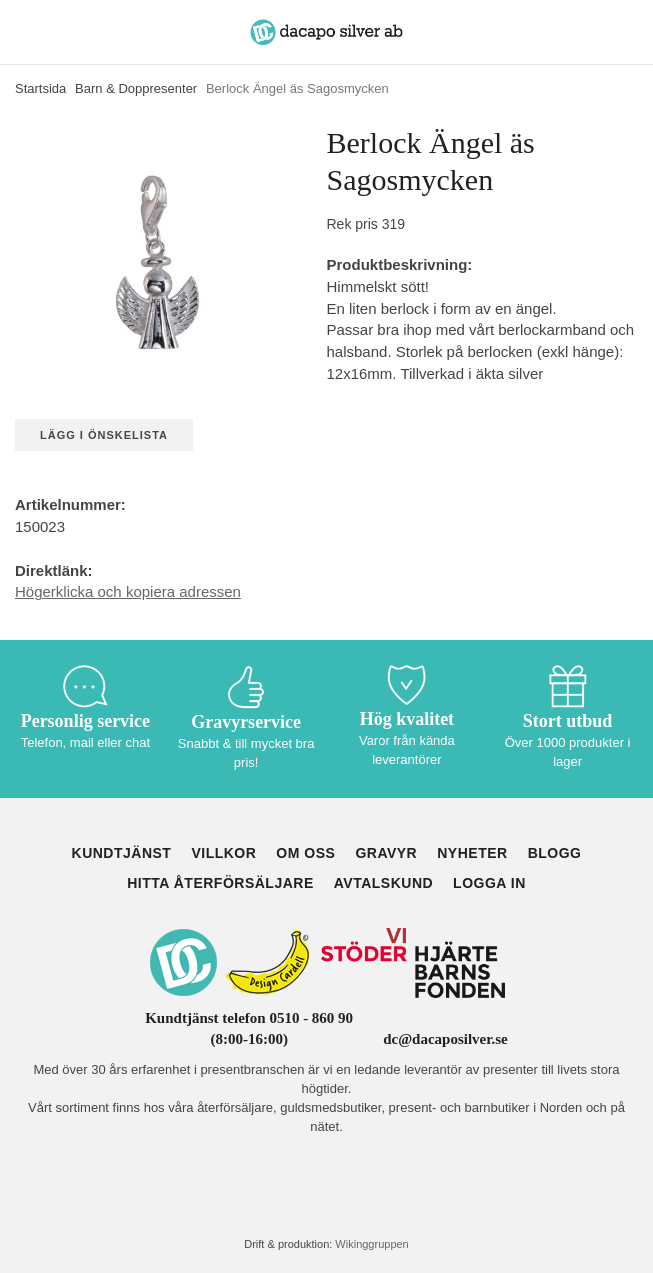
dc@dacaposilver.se (445, 1039)
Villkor (223, 853)
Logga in (489, 883)
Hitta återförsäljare (220, 883)
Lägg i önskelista (104, 435)
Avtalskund (383, 883)
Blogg (555, 853)
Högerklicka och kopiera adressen (128, 591)
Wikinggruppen (371, 1244)
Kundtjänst (122, 853)
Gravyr (386, 853)
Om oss (305, 853)
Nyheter (472, 853)
